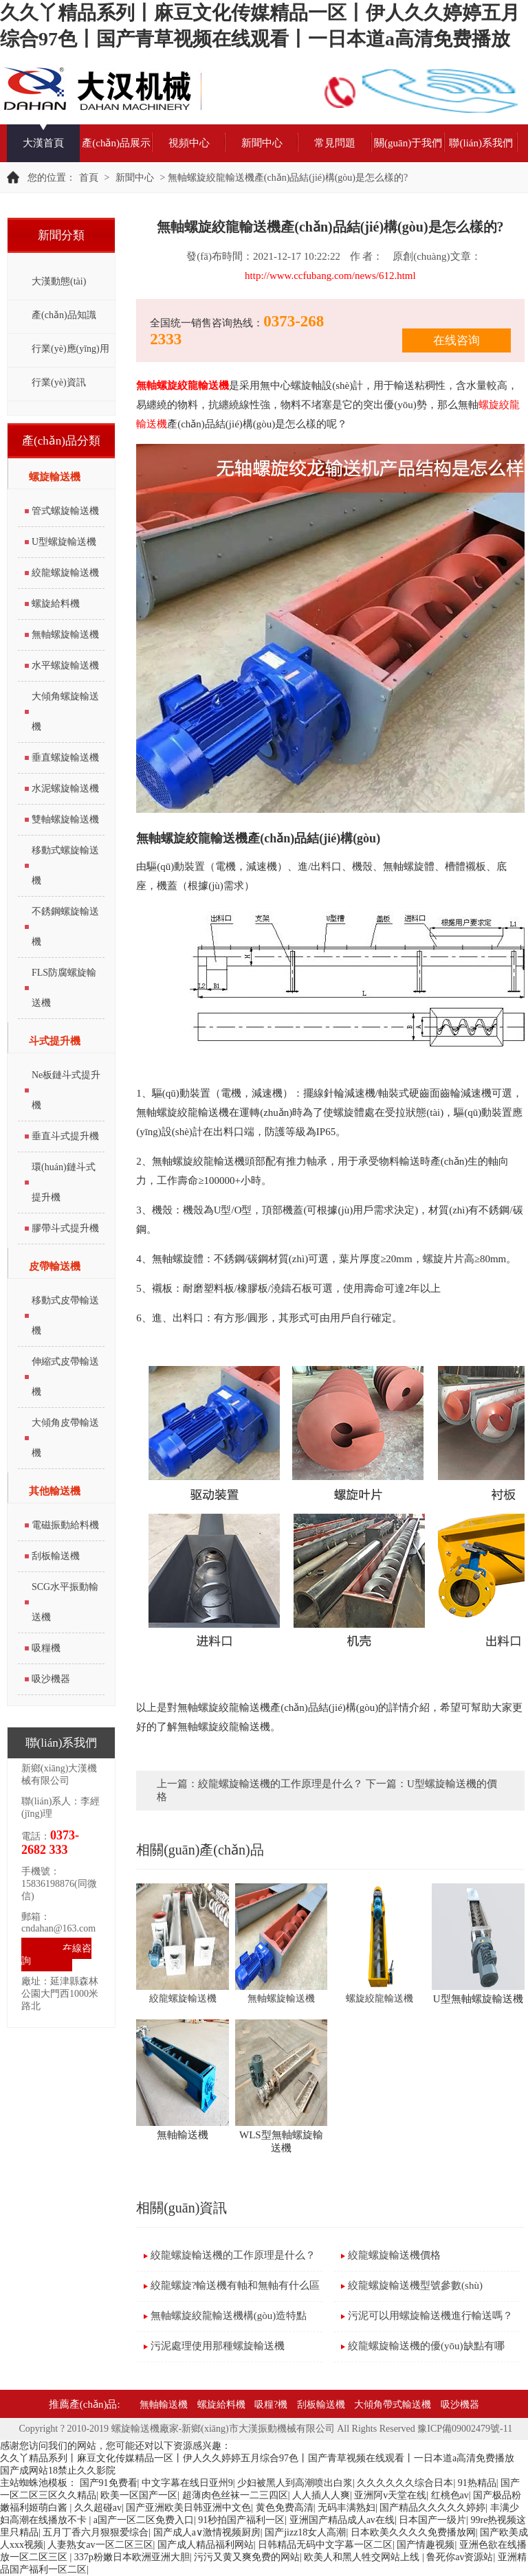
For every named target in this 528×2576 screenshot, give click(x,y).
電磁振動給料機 (65, 1525)
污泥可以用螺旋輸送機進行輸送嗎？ (430, 2315)
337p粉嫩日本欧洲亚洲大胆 (132, 2557)
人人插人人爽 (321, 2495)
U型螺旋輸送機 (64, 542)
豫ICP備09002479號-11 (464, 2428)
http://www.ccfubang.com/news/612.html (330, 275)
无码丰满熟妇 (346, 2507)
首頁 (88, 177)
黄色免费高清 (285, 2507)
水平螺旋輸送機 (65, 665)
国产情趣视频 (425, 2545)
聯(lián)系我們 (480, 142)
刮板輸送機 (56, 1556)
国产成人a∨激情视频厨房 (207, 2532)
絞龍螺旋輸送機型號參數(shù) (415, 2285)
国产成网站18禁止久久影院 (58, 2470)
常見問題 (334, 142)
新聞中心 (262, 142)
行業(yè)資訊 (59, 382)
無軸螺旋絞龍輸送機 (182, 385)
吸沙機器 (51, 1679)
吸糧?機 (270, 2404)
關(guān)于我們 (408, 142)
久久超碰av (98, 2507)
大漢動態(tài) (59, 281)
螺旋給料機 (56, 603)
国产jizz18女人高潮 (305, 2532)
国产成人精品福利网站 (205, 2545)
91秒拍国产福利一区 (241, 2520)
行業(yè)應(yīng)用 (70, 349)
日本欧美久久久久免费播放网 (413, 2532)
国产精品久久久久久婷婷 (432, 2507)
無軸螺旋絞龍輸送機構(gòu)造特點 (229, 2315)
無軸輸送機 (164, 2404)
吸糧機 (46, 1648)
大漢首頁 (43, 142)
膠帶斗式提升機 (65, 1228)
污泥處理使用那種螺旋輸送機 (218, 2345)
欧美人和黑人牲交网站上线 (363, 2557)
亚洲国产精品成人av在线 (342, 2520)
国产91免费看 (109, 2483)
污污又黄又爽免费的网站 (247, 2557)
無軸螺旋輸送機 (65, 634)
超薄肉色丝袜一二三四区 (235, 2495)
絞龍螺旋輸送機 (65, 573)
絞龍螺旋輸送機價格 (394, 2255)
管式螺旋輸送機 (65, 511)
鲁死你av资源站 (459, 2557)
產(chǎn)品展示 (116, 142)
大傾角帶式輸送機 (392, 2404)
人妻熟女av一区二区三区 (100, 2545)
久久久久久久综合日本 (405, 2483)
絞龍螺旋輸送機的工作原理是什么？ (280, 1783)
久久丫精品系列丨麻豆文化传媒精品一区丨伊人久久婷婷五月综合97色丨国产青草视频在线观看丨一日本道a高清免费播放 (257, 2458)
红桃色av (450, 2495)
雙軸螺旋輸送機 (65, 819)
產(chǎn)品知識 (64, 315)
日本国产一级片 (432, 2520)
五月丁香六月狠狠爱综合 (95, 2532)
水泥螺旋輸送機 (65, 788)
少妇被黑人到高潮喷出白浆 (295, 2483)
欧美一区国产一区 (138, 2495)
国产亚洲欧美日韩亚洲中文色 (188, 2507)
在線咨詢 (56, 1954)
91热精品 (477, 2483)
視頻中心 (189, 142)
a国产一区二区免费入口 (144, 2520)
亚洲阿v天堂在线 (390, 2495)
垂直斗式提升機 (65, 1136)
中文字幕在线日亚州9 (187, 2483)
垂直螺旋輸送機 (65, 757)
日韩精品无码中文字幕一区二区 (325, 2545)
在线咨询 (456, 340)
